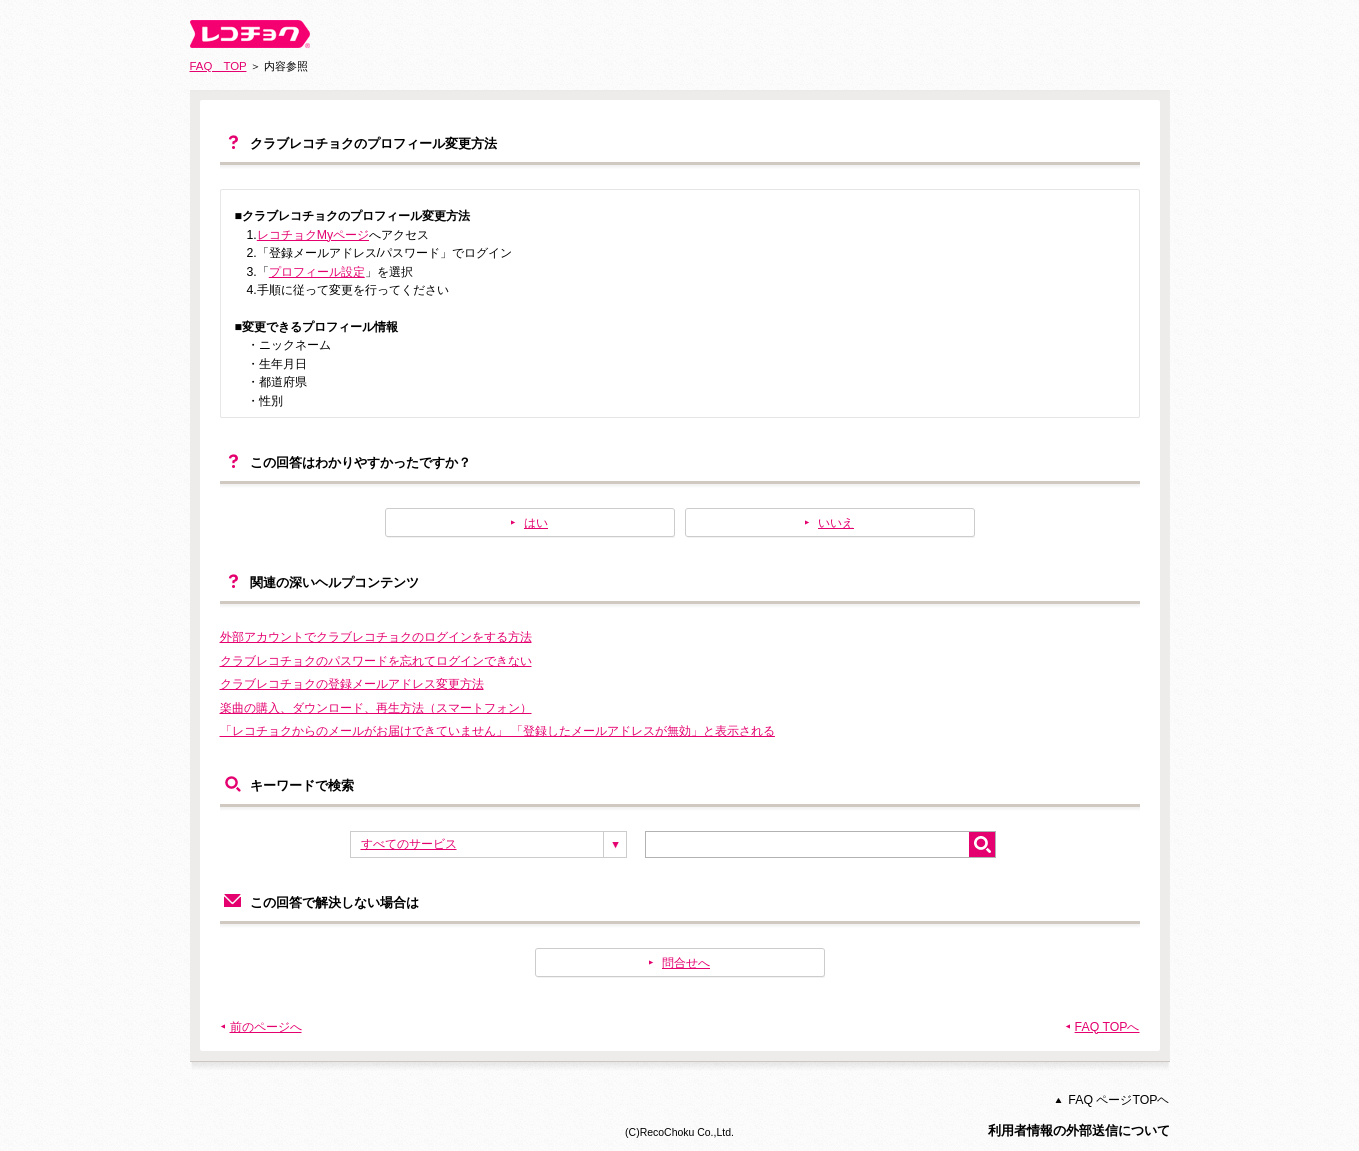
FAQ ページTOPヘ (1118, 1100)
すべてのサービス (409, 844)
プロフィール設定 (317, 272)
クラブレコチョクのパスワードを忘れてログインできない (376, 661)
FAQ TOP (218, 66)
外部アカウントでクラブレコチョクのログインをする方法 (376, 637)
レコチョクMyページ (313, 235)
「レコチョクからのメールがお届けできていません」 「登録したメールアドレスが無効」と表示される (497, 731)
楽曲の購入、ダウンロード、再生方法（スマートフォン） (376, 708)
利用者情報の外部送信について (1079, 1130)
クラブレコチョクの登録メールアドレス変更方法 (352, 684)
